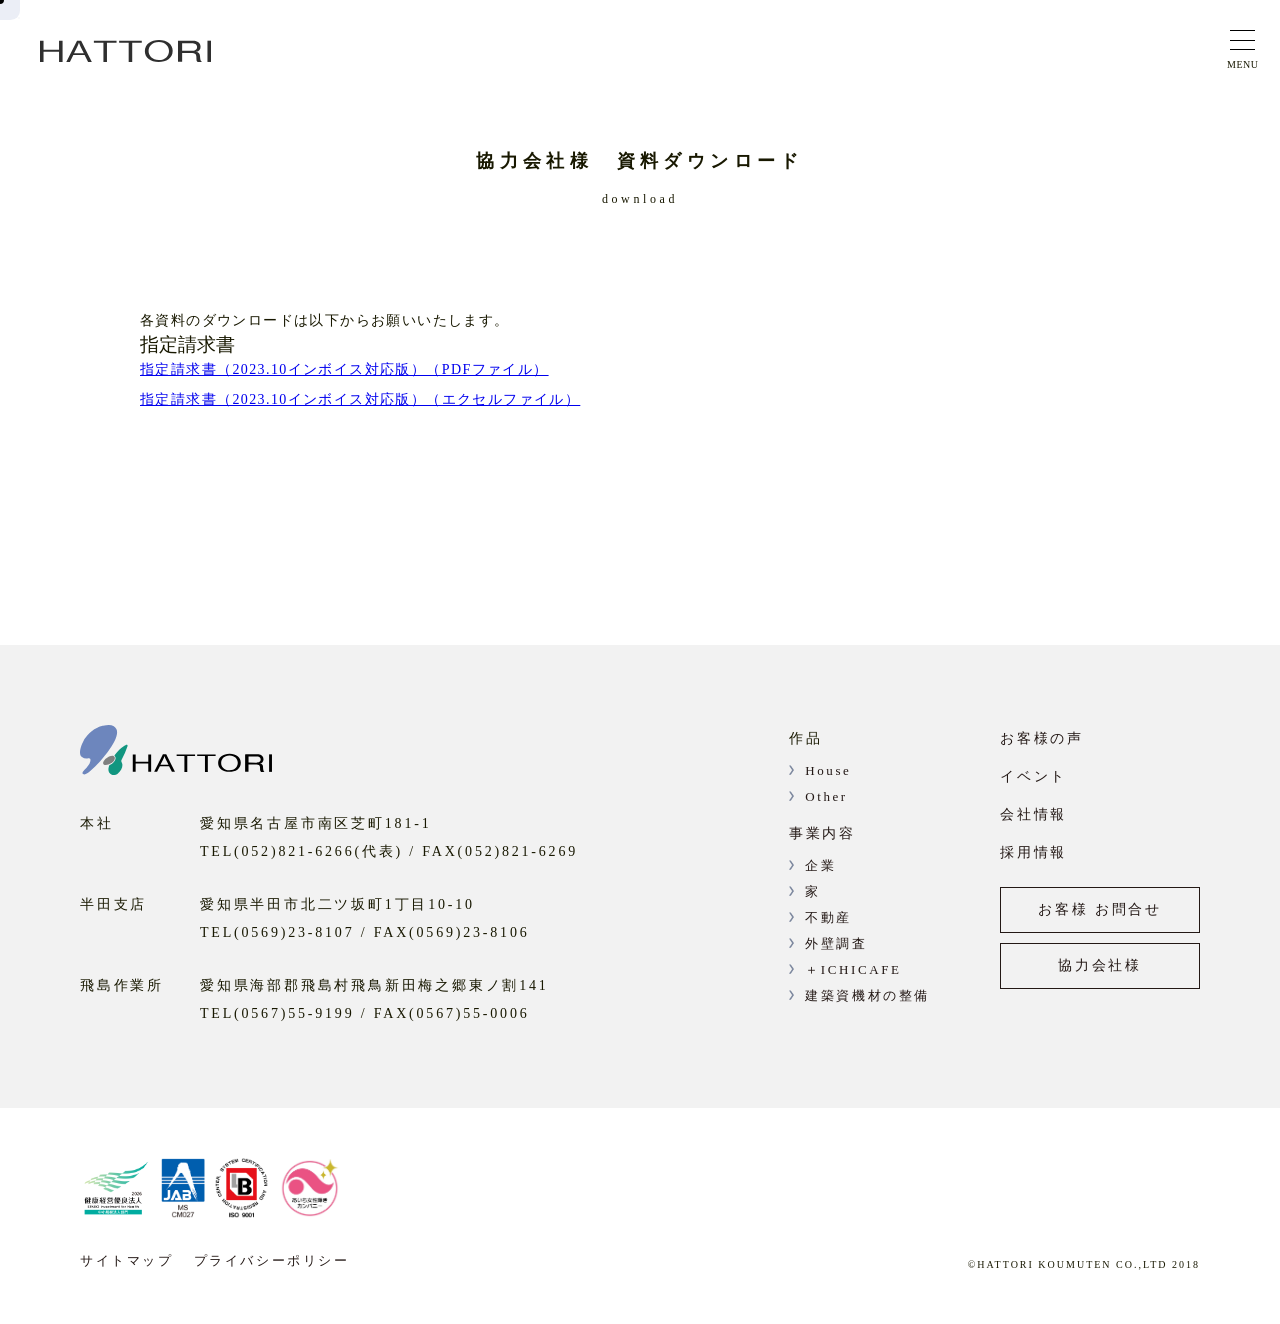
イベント (1033, 776)
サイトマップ (127, 1260)
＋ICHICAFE (853, 969)
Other (826, 796)
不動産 (828, 917)
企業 (820, 865)
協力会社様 (1100, 965)
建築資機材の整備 (867, 995)
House (828, 770)
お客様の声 (1042, 738)
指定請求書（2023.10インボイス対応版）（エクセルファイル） (360, 399)
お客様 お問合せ (1100, 909)
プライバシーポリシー (272, 1260)
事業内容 (822, 833)
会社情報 (1033, 814)
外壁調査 (836, 943)
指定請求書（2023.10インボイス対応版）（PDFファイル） (344, 369)
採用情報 (1033, 852)
